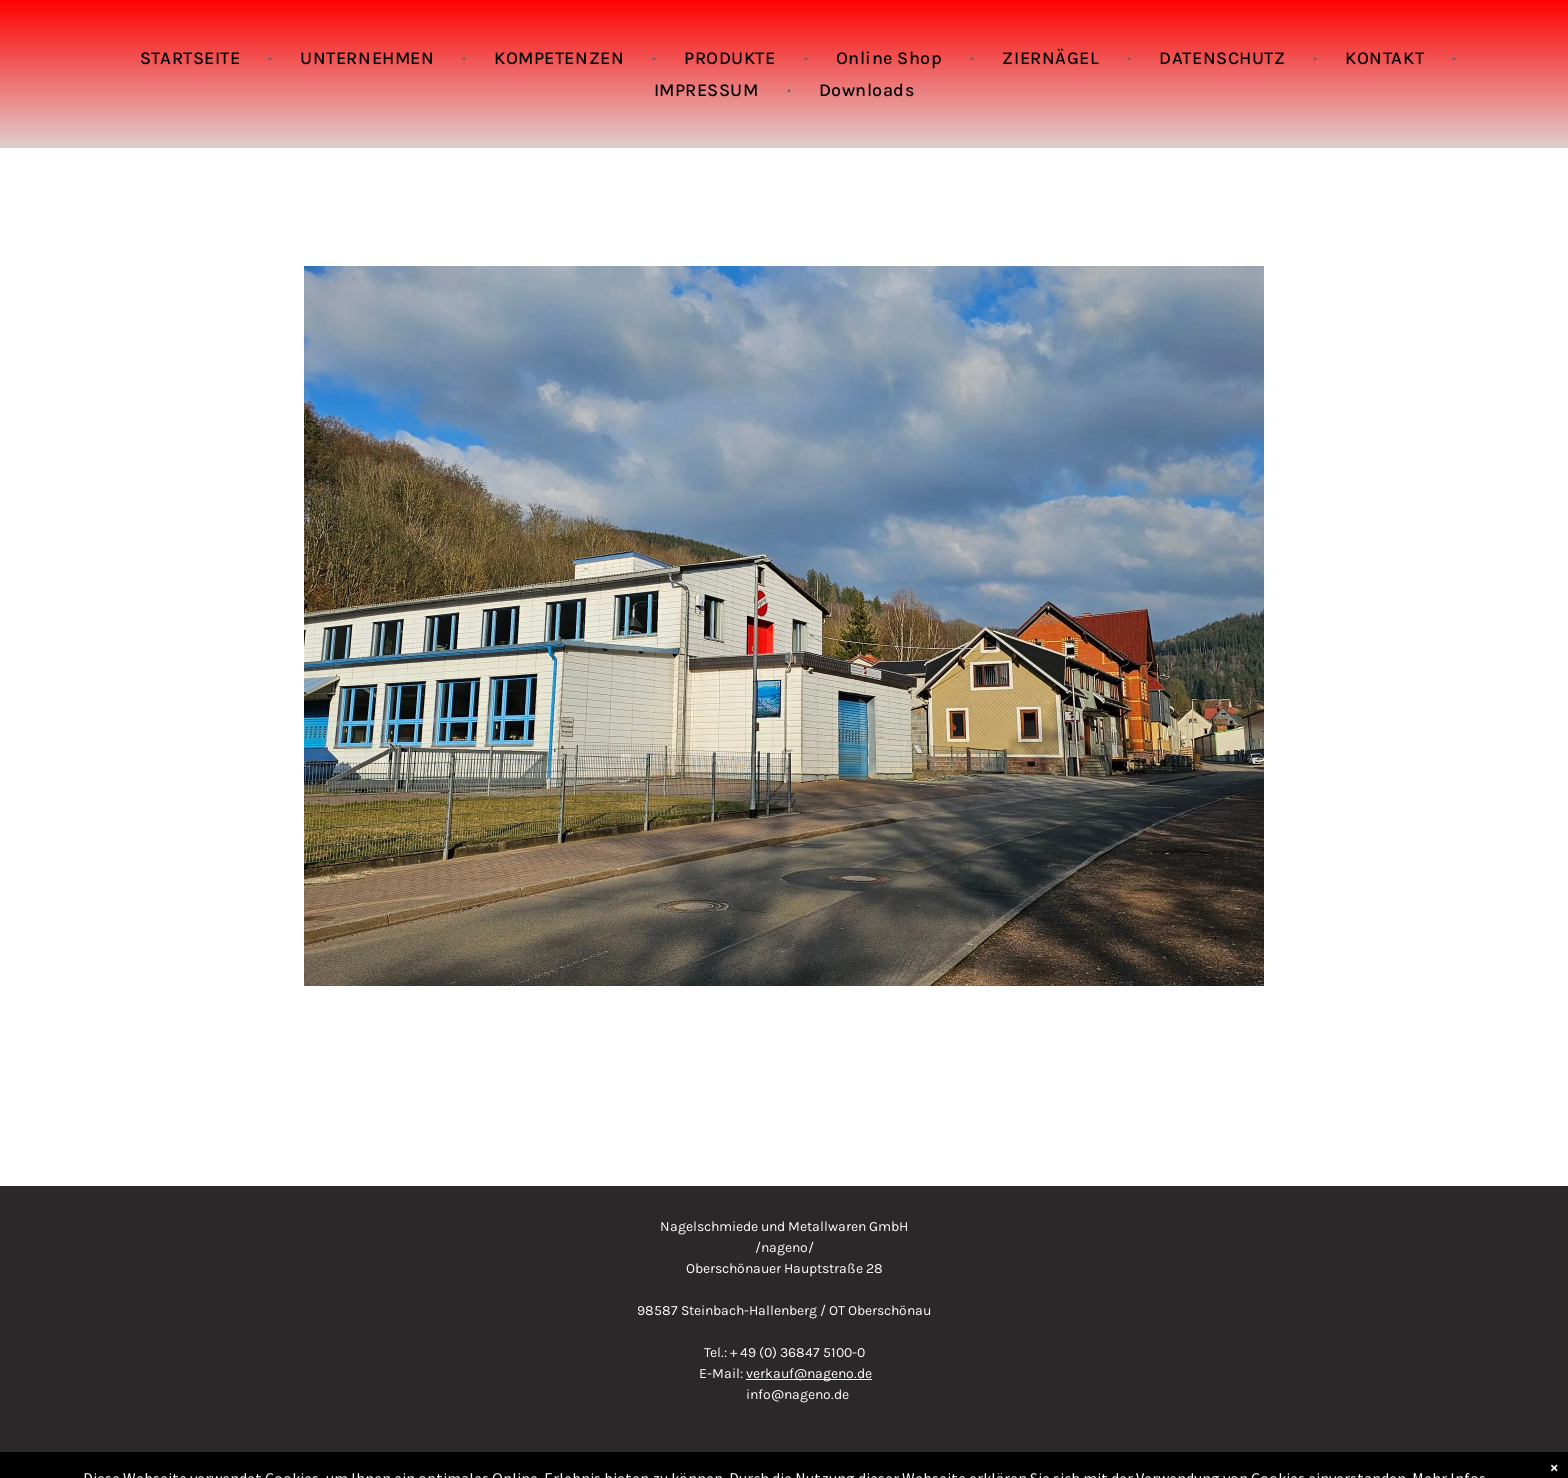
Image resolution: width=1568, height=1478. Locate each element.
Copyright (784, 1457)
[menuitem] (192, 58)
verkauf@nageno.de (809, 1373)
